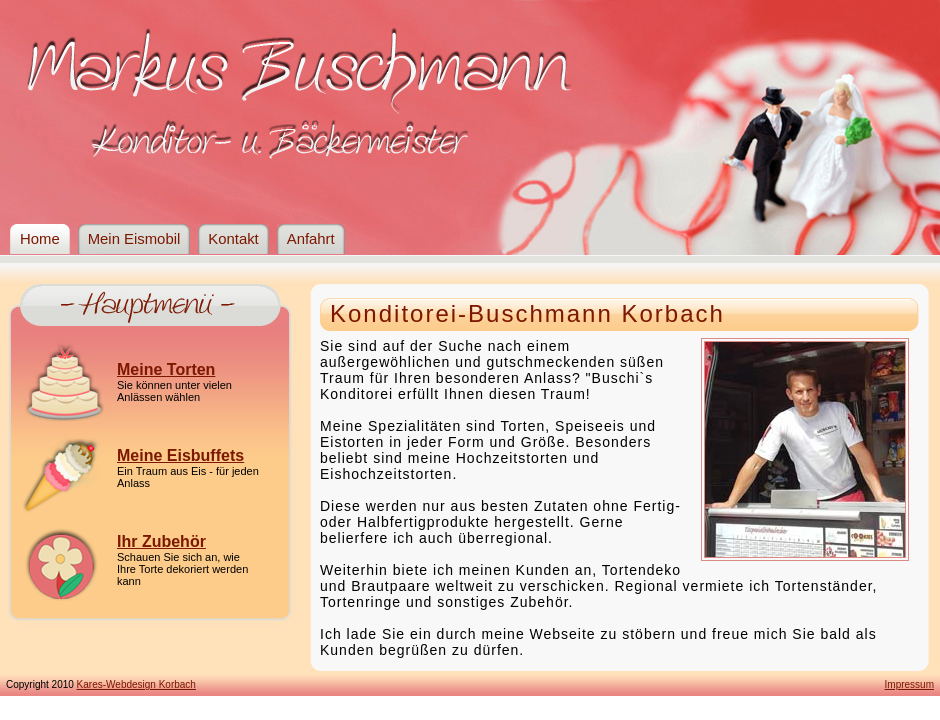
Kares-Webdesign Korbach (136, 684)
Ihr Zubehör (161, 541)
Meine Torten (166, 369)
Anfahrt (311, 239)
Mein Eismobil (134, 239)
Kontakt (233, 239)
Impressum (909, 684)
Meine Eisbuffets (180, 455)
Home (40, 239)
